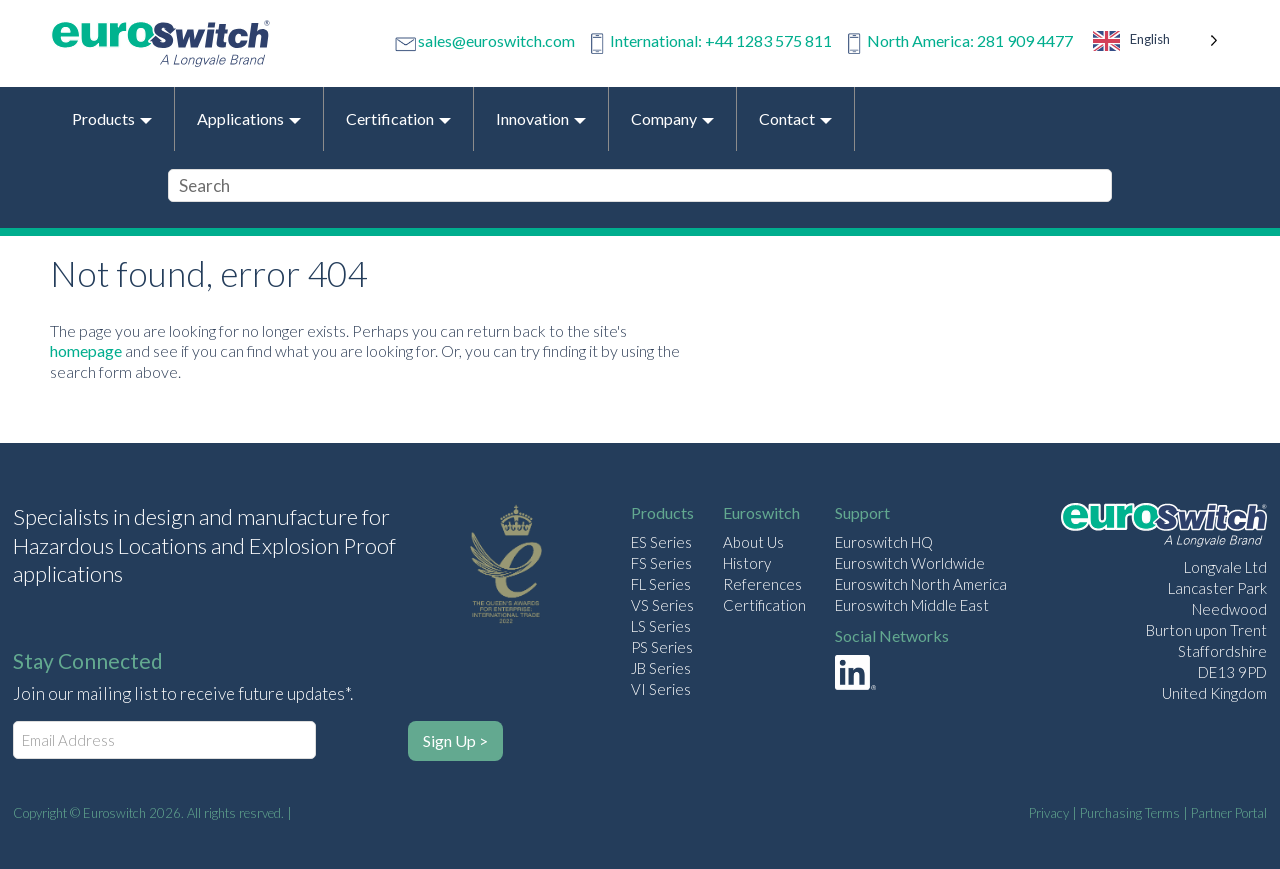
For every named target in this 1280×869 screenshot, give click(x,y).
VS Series (662, 605)
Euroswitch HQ (884, 542)
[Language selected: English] (1156, 43)
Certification (764, 605)
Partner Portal (1229, 813)
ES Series (661, 542)
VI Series (661, 689)
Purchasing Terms (1130, 813)
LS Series (661, 626)
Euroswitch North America (921, 584)
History (747, 563)
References (762, 584)
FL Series (661, 584)
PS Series (662, 647)
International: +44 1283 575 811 (721, 40)
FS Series (661, 563)
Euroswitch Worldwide (910, 563)
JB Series (661, 668)
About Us (753, 542)
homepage (86, 350)
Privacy (1049, 813)
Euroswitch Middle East (912, 605)
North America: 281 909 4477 (970, 40)
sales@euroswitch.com (496, 40)
